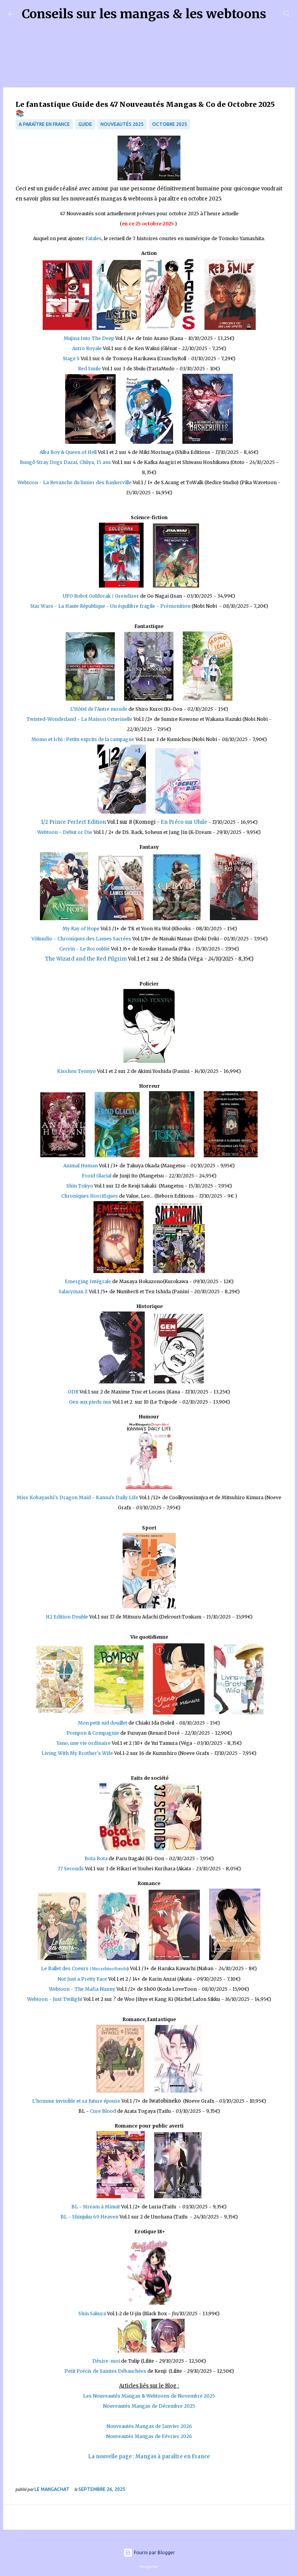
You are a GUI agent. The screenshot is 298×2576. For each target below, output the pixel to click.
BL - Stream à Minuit (95, 2207)
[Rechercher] (277, 14)
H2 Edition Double (67, 1617)
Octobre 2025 (169, 124)
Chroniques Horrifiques (89, 1196)
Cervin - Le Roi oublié (84, 949)
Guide (85, 124)
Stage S (72, 358)
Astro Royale (87, 348)
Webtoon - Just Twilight (55, 1999)
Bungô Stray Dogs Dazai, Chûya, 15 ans (65, 462)
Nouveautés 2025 (122, 124)
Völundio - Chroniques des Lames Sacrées (80, 939)
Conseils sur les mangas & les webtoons (144, 14)
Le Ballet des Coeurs (84, 1968)
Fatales (93, 238)
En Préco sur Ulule (184, 822)
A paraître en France (44, 124)
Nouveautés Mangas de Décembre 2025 (149, 2406)
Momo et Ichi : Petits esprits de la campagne (82, 739)
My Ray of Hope (80, 928)
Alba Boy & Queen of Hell (69, 452)
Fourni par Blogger (149, 2552)
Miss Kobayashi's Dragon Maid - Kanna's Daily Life (77, 1497)
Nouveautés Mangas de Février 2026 (149, 2436)
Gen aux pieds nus (89, 1402)
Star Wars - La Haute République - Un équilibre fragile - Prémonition (110, 606)
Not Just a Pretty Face (82, 1979)
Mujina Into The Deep (89, 338)
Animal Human (80, 1166)
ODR (73, 1392)
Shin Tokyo (79, 1186)
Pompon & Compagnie (93, 1733)
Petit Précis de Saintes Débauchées (105, 2371)
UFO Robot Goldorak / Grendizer (101, 596)
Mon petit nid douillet (102, 1723)
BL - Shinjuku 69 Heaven (89, 2217)
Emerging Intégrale (88, 1281)
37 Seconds (71, 1868)
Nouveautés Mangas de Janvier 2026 (149, 2426)
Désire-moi (106, 2361)
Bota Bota (96, 1858)
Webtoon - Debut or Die (64, 832)
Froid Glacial (96, 1176)
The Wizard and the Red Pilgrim (86, 959)
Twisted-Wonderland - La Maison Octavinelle (79, 719)
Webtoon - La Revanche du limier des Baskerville (75, 482)
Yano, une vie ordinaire (84, 1743)
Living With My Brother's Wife (77, 1753)
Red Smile (89, 368)
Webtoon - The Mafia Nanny (82, 1989)
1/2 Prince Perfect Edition (73, 822)
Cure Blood (103, 2111)
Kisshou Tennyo (76, 1071)
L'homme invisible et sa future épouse (76, 2101)
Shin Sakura (92, 2313)
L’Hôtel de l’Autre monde (99, 709)
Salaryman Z (73, 1291)
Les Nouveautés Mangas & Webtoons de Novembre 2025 (149, 2396)
